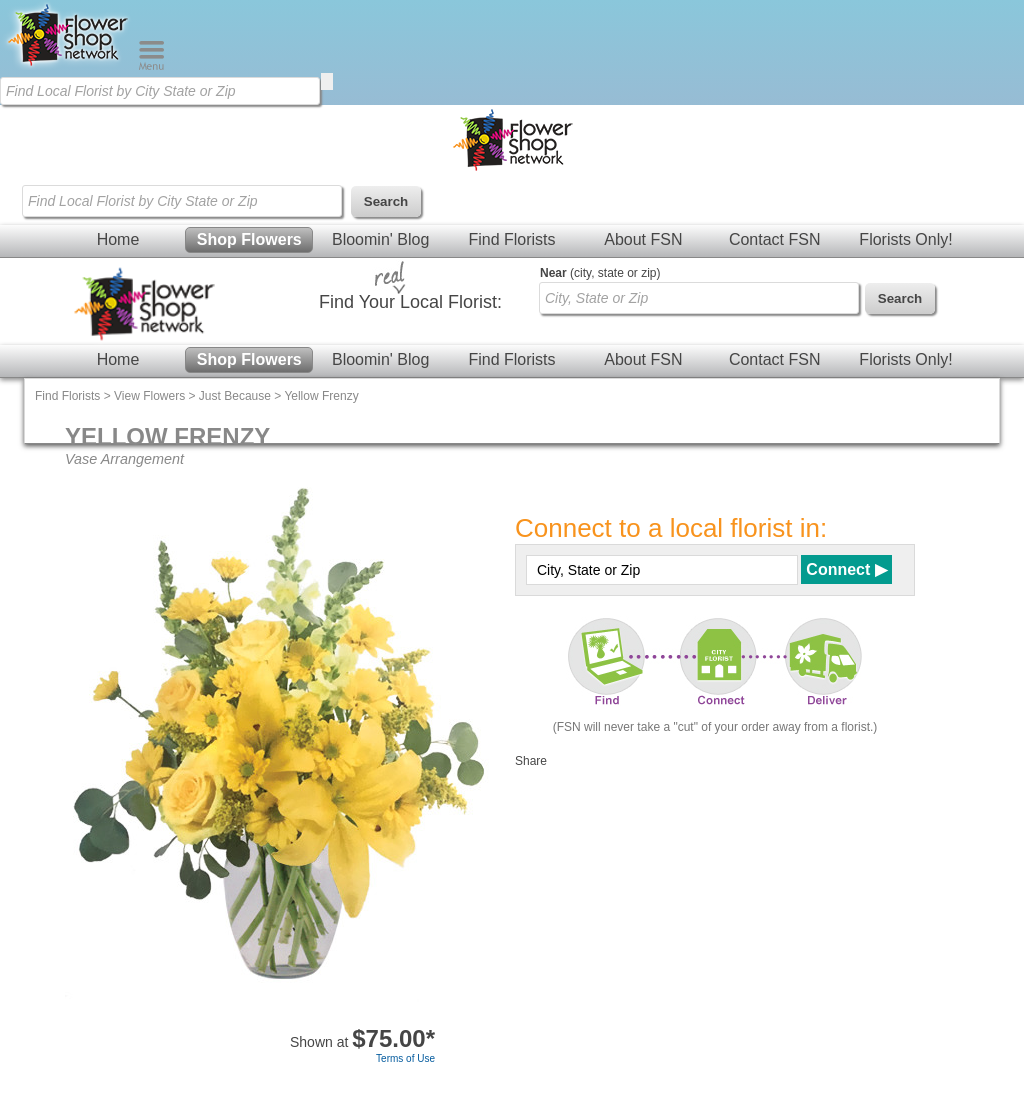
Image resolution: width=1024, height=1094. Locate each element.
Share (531, 761)
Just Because (235, 396)
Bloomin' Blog (380, 239)
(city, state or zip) (600, 273)
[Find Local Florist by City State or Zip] (160, 91)
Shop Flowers (249, 239)
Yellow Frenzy (321, 396)
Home (118, 239)
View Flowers (149, 396)
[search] (327, 81)
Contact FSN (775, 239)
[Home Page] (69, 66)
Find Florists (511, 239)
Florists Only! (905, 239)
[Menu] (151, 66)
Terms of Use (405, 1058)
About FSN (643, 239)
